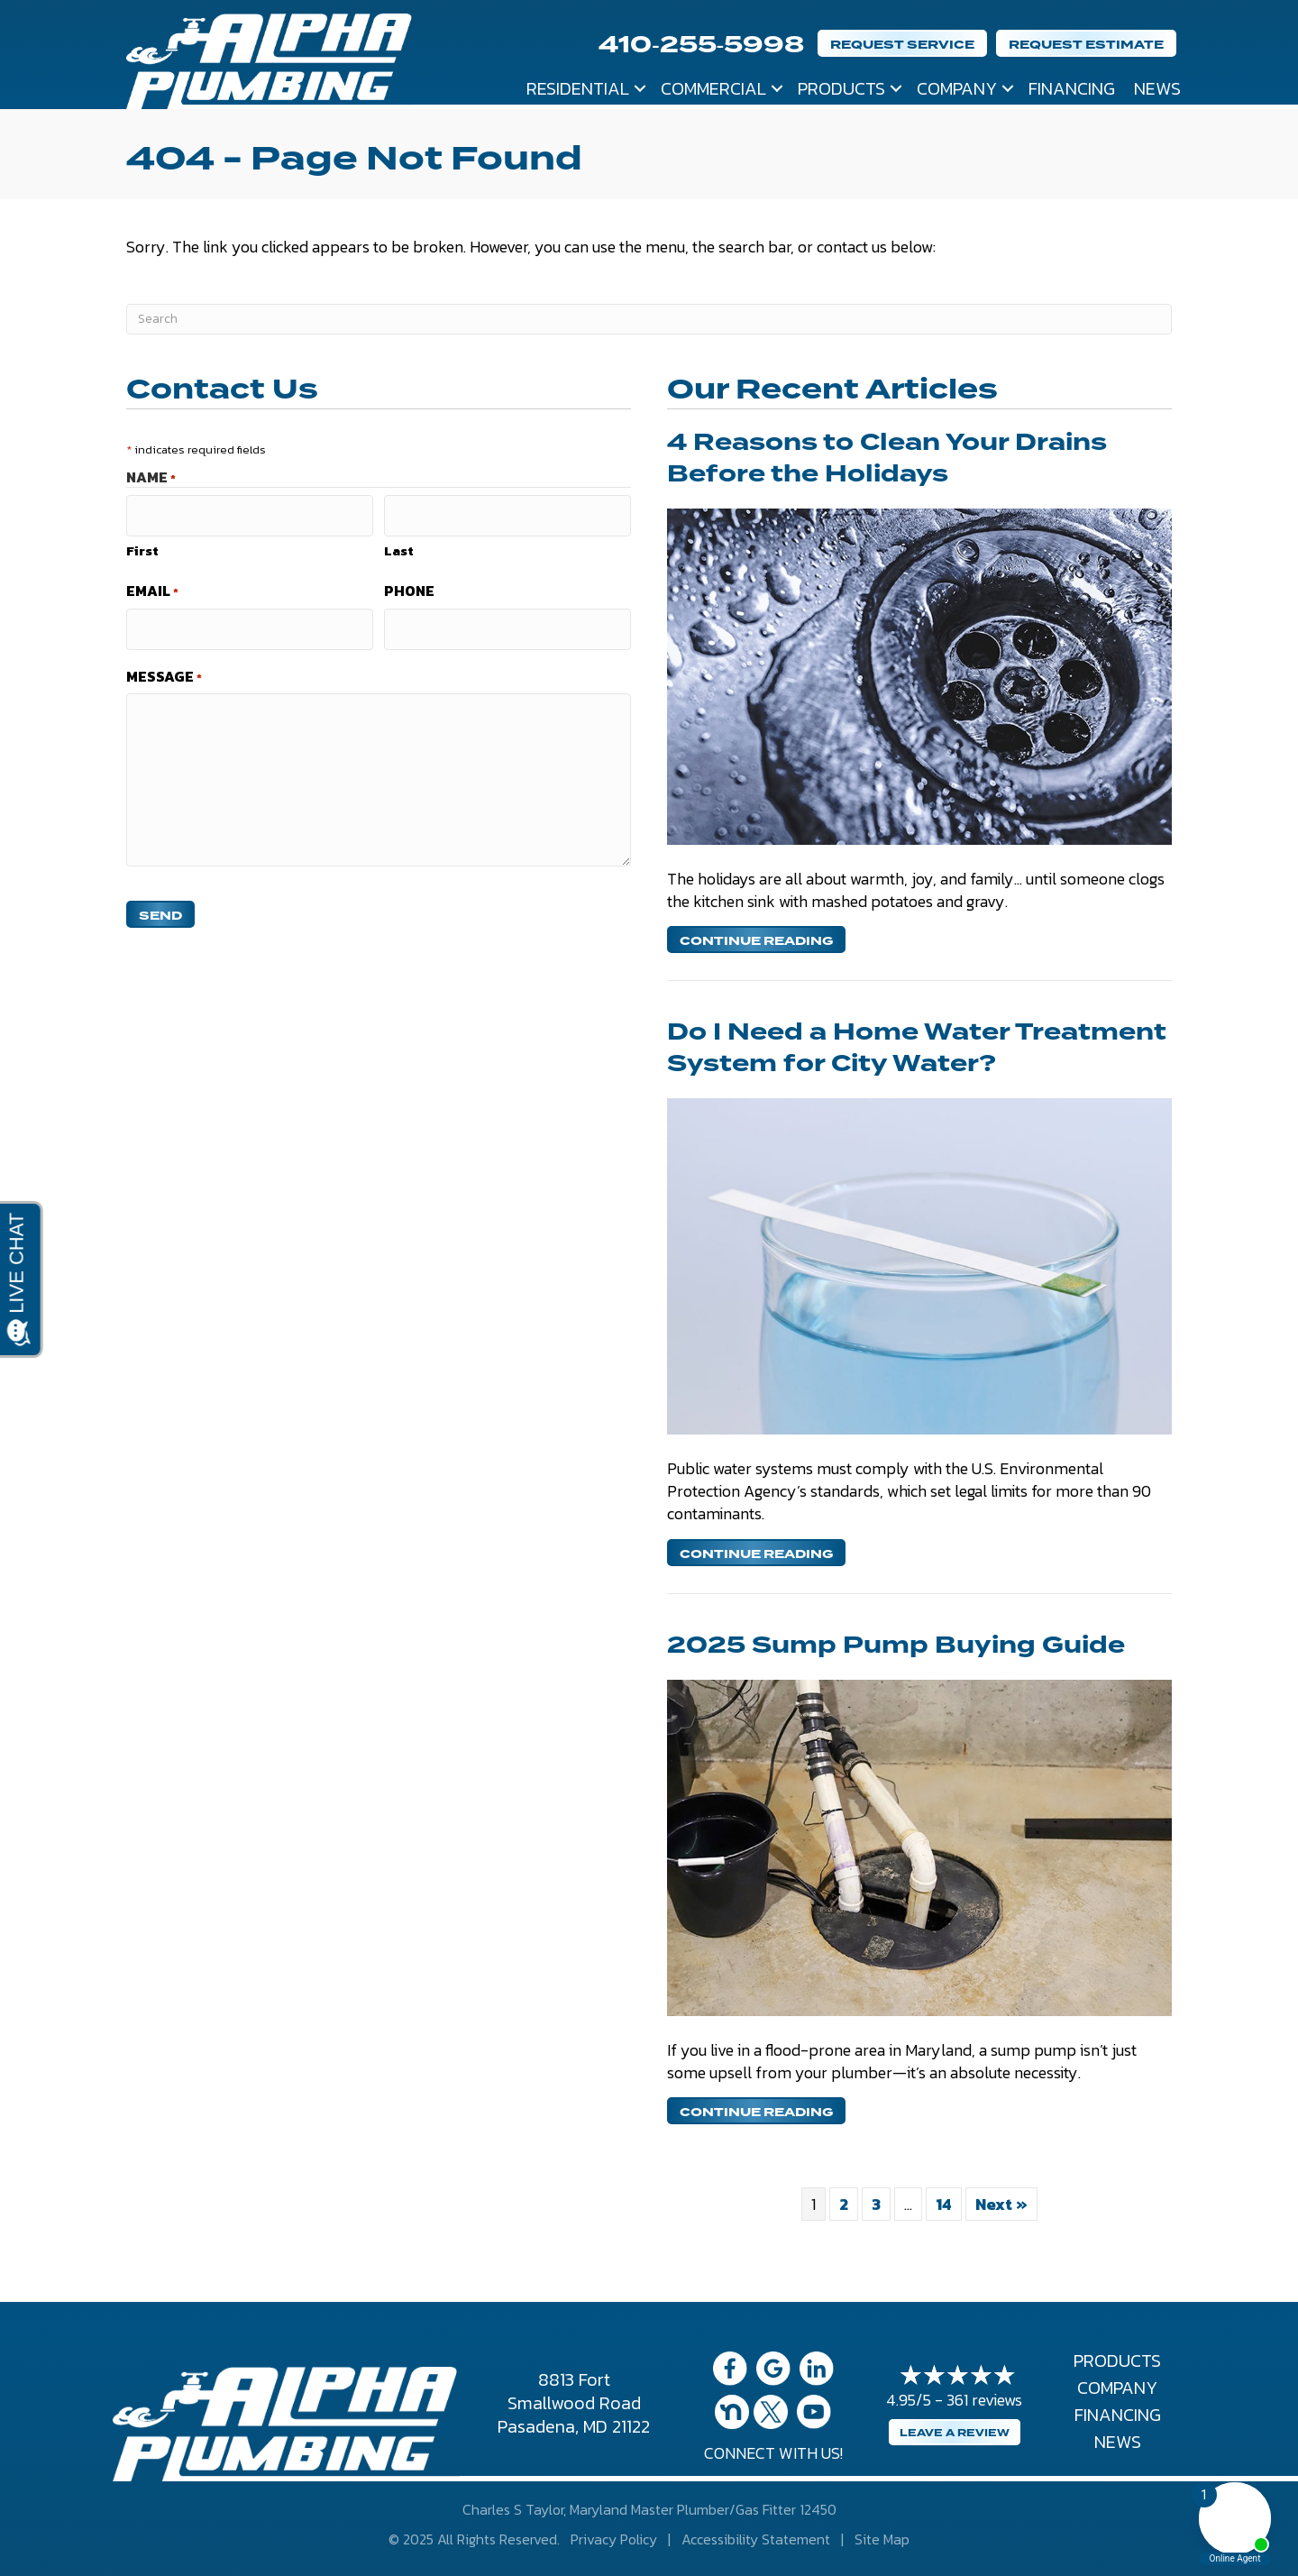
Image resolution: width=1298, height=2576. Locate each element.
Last (399, 545)
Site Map (882, 2539)
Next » (1001, 2204)
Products (841, 88)
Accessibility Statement (755, 2539)
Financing (1071, 88)
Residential (577, 88)
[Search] (649, 319)
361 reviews (984, 2400)
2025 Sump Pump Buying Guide (896, 1645)
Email (152, 585)
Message (164, 664)
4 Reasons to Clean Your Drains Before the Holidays (887, 458)
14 (944, 2204)
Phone (409, 585)
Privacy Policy (614, 2539)
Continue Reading (756, 940)
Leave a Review (955, 2433)
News (1157, 88)
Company (957, 88)
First (142, 545)
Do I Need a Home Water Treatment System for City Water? (916, 1048)
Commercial (713, 88)
